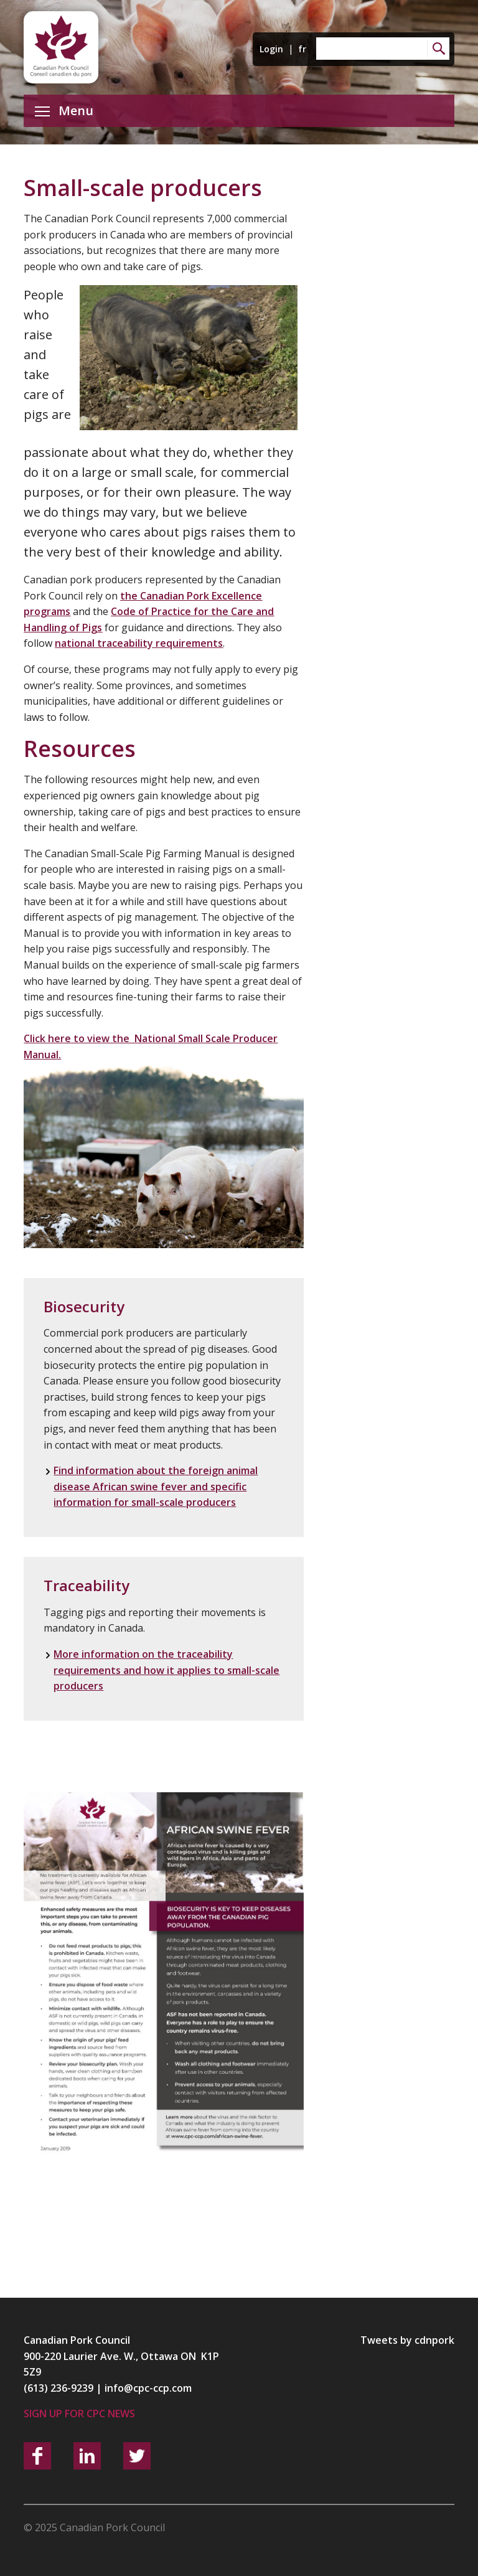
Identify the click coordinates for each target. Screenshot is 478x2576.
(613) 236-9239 (58, 2388)
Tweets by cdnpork (407, 2340)
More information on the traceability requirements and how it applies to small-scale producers (166, 1670)
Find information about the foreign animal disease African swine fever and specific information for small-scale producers (156, 1486)
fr (302, 49)
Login (271, 49)
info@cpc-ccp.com (148, 2388)
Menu (64, 110)
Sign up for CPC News (79, 2413)
